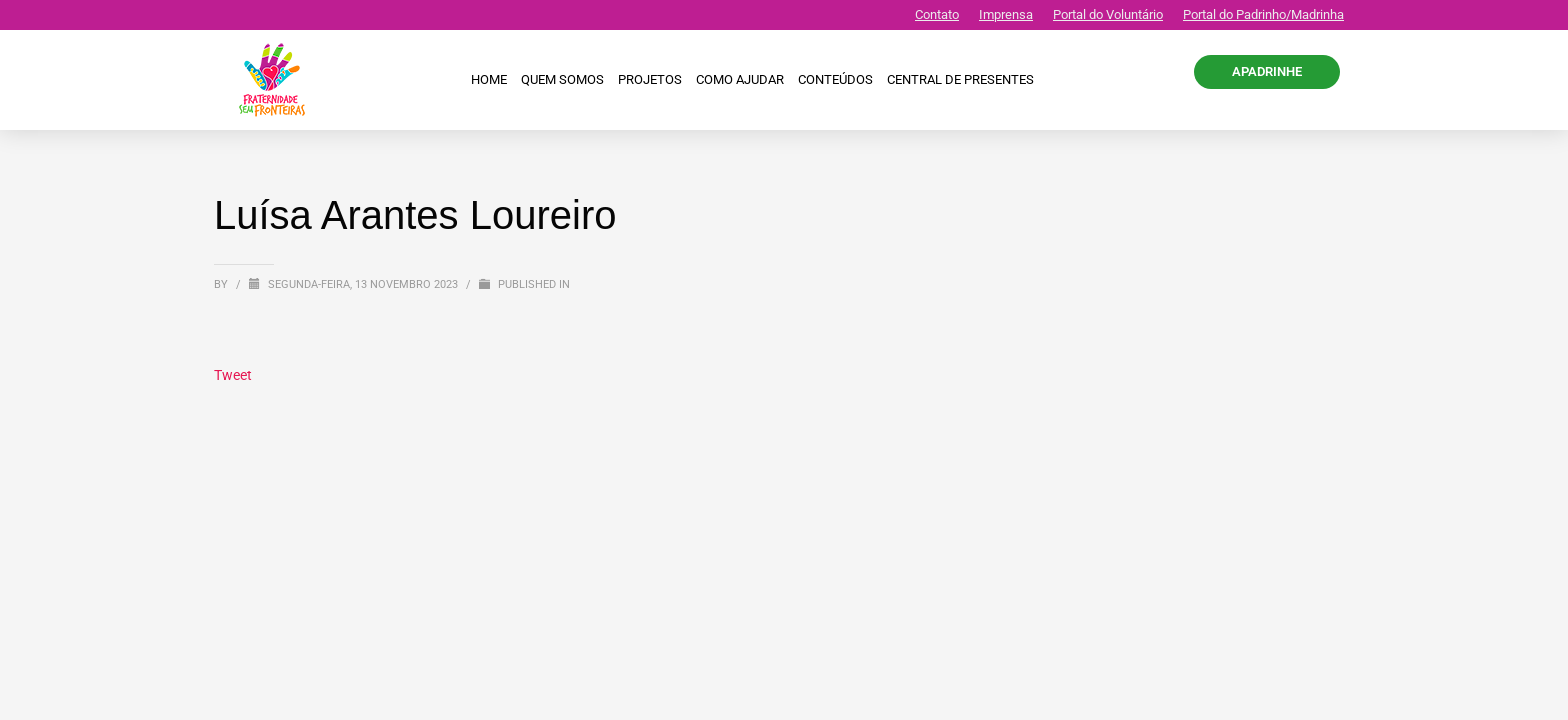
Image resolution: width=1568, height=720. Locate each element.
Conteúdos (835, 79)
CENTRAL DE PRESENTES (960, 79)
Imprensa (1006, 14)
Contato (937, 14)
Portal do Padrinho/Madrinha (1263, 14)
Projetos (650, 79)
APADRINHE (1267, 71)
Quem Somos (562, 79)
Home (489, 79)
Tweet (233, 375)
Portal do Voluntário (1108, 14)
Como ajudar (740, 79)
